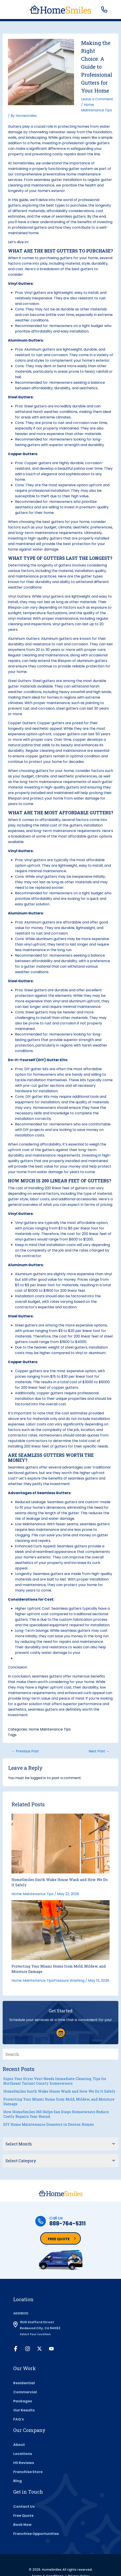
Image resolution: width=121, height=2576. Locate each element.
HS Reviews (23, 2462)
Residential (24, 2383)
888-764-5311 (67, 2223)
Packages (22, 2401)
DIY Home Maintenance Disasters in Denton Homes (48, 2124)
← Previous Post (25, 1751)
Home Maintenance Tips (50, 1729)
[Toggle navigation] (8, 9)
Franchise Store (28, 2471)
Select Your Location (35, 2334)
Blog (17, 2480)
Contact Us (24, 2506)
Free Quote (59, 2239)
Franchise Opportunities (36, 2533)
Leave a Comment (97, 99)
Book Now (22, 2524)
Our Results (24, 2410)
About (19, 2444)
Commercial (25, 2392)
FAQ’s (18, 2419)
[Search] (115, 2054)
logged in (38, 1777)
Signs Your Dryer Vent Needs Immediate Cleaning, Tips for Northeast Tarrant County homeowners (54, 2081)
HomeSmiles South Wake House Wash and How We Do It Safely (59, 2091)
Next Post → (99, 1751)
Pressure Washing (69, 1980)
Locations (22, 2453)
